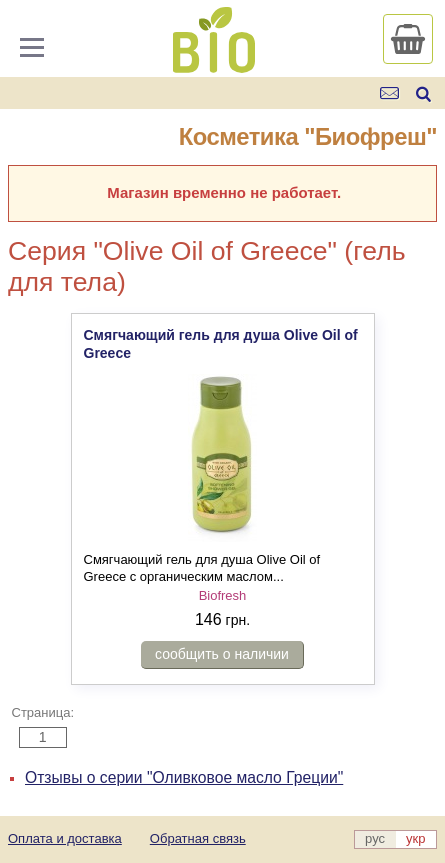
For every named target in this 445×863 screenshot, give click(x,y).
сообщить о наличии (222, 654)
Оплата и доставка (65, 838)
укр (415, 838)
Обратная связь (198, 838)
